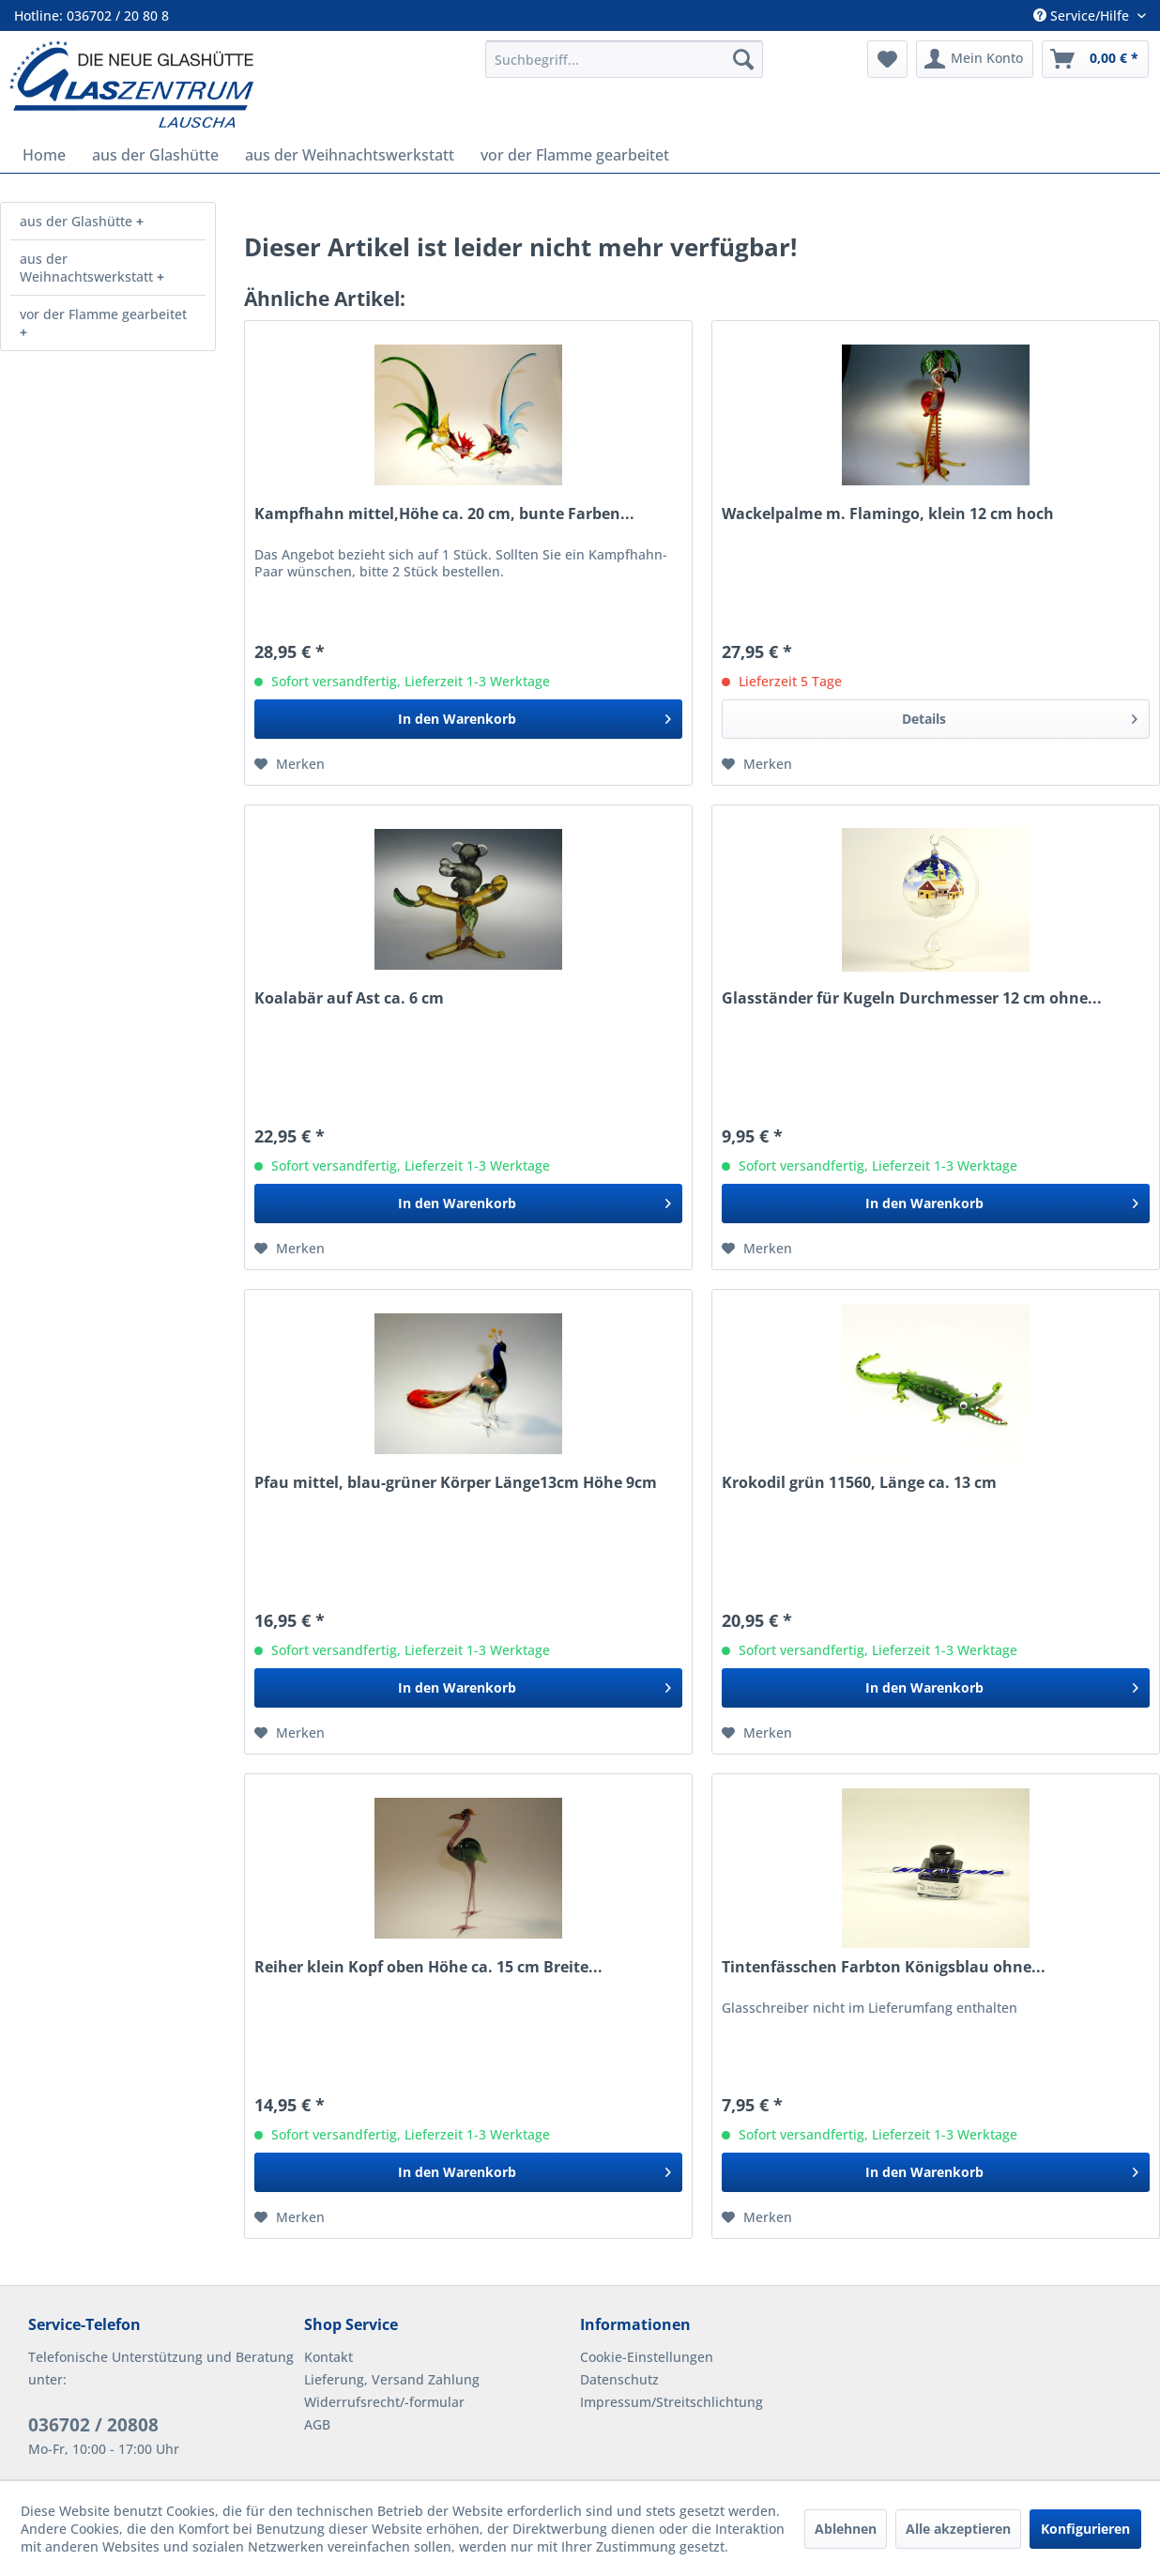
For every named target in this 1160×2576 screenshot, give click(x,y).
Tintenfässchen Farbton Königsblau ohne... (884, 1967)
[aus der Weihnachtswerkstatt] (349, 155)
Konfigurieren (1085, 2529)
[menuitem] (624, 59)
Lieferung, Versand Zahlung (392, 2379)
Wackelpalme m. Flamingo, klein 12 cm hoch (888, 514)
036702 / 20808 (93, 2425)
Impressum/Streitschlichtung (671, 2402)
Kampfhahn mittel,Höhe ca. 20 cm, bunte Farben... (444, 514)
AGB (317, 2424)
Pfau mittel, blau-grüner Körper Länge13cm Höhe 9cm (455, 1483)
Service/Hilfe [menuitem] (1083, 15)
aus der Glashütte (78, 221)
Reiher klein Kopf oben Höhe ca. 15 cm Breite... (428, 1967)
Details (1019, 716)
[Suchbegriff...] (624, 59)
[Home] (44, 155)
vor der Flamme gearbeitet (103, 314)
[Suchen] (743, 59)
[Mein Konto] (974, 59)
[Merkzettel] (887, 59)
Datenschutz (619, 2379)
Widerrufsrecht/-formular (384, 2402)
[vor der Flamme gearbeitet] (574, 155)
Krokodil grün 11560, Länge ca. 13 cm (859, 1483)
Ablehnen (846, 2529)
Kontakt (328, 2357)
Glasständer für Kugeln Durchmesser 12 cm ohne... (912, 998)
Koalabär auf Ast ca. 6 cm (349, 998)
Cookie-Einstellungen (646, 2357)
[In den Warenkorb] (468, 719)
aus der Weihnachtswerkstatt (88, 267)
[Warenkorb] (1095, 59)
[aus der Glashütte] (155, 155)
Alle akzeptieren (958, 2529)
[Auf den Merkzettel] (289, 764)
